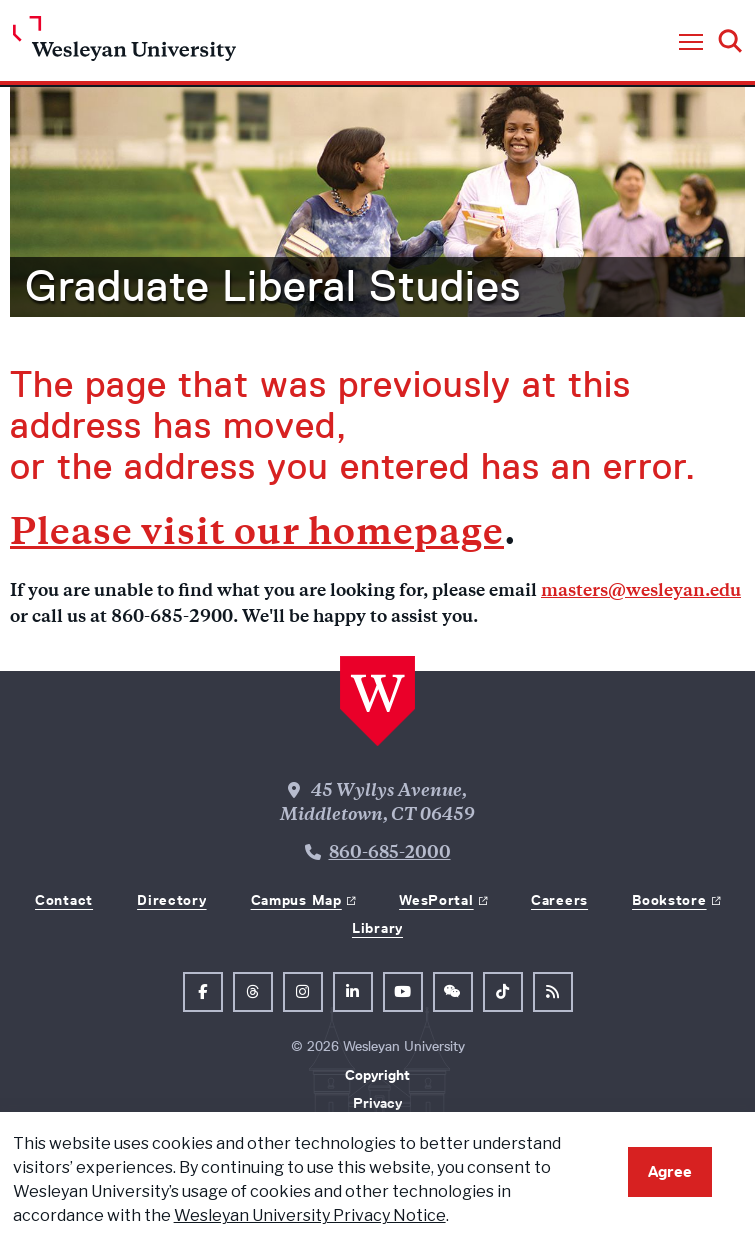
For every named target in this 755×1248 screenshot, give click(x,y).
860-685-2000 (390, 854)
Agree (670, 1171)
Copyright (377, 1075)
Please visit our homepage (257, 535)
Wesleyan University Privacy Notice (310, 1215)
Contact (64, 900)
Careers (559, 900)
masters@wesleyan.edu (641, 592)
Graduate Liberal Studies (273, 286)
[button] (691, 43)
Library (377, 928)
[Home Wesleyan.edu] (124, 43)
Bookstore (669, 900)
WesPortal (436, 900)
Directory (171, 900)
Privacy (377, 1103)
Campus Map (296, 900)
